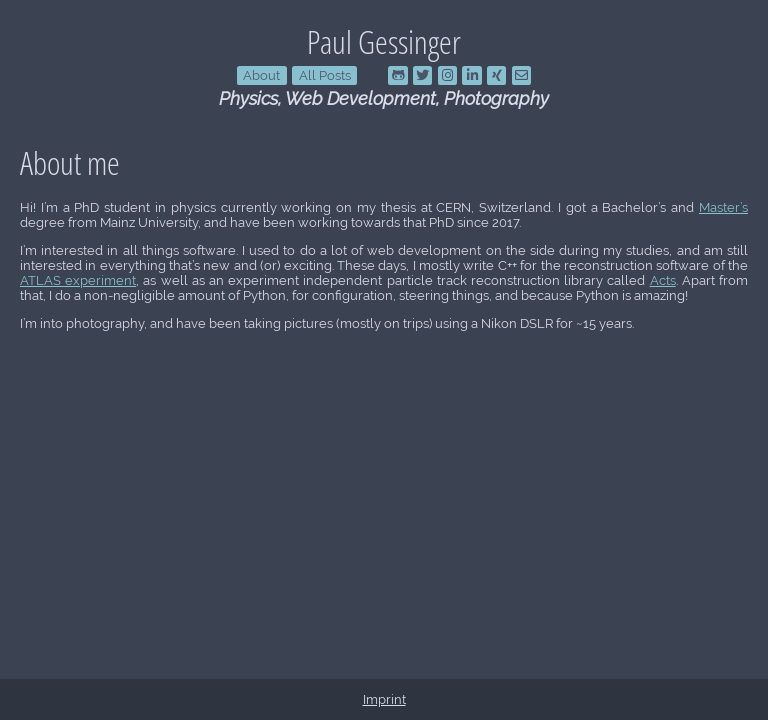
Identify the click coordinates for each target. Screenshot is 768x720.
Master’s (723, 207)
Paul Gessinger (384, 41)
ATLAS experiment (78, 280)
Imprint (384, 699)
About (261, 75)
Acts (663, 280)
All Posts (325, 75)
